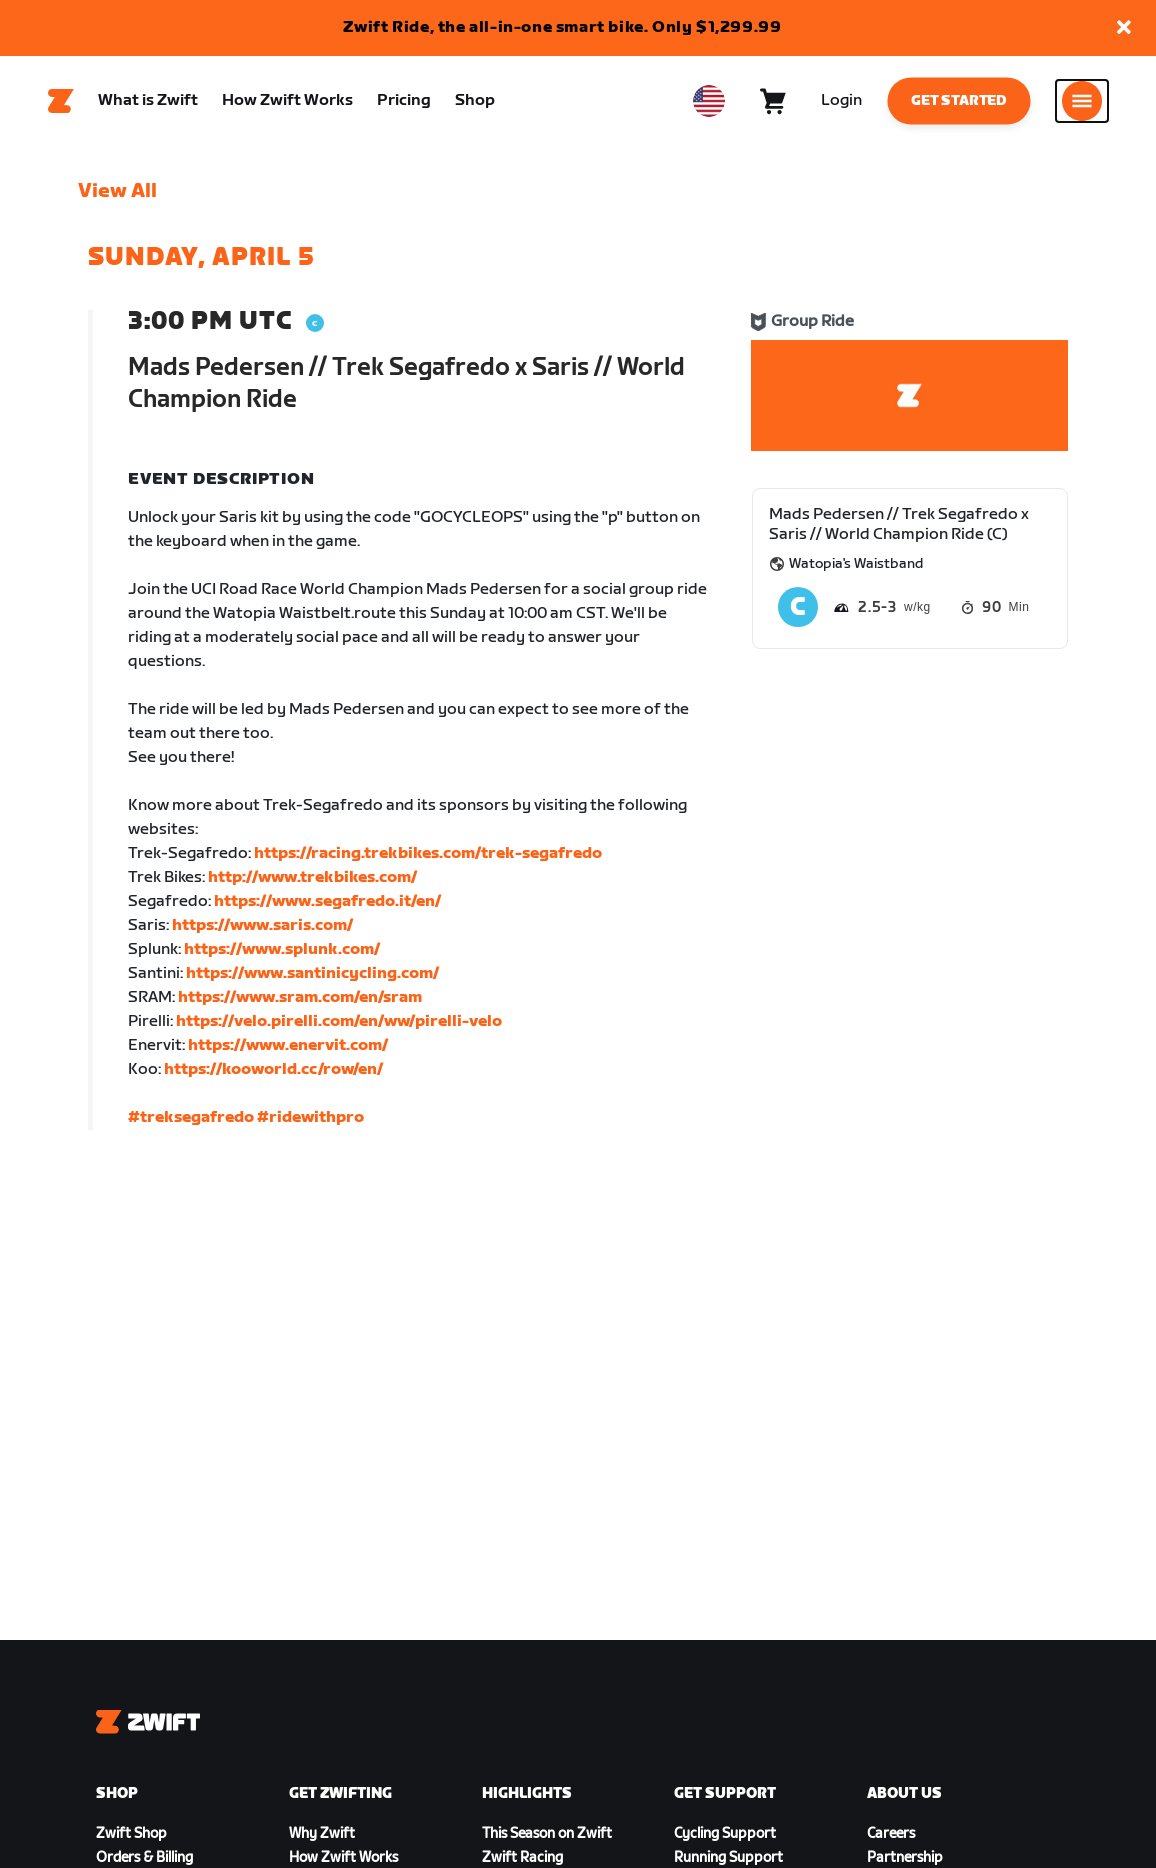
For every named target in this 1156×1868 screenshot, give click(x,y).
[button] (1124, 28)
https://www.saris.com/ (262, 925)
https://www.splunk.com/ (282, 949)
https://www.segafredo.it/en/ (327, 901)
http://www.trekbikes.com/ (312, 877)
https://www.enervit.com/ (288, 1045)
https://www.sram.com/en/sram (300, 997)
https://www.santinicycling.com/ (312, 973)
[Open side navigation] (1082, 101)
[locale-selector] (709, 101)
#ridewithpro (310, 1117)
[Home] (61, 101)
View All (117, 191)
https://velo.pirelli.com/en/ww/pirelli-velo (339, 1021)
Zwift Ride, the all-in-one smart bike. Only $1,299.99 (562, 27)
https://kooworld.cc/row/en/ (273, 1069)
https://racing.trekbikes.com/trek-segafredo (428, 853)
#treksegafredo (191, 1117)
